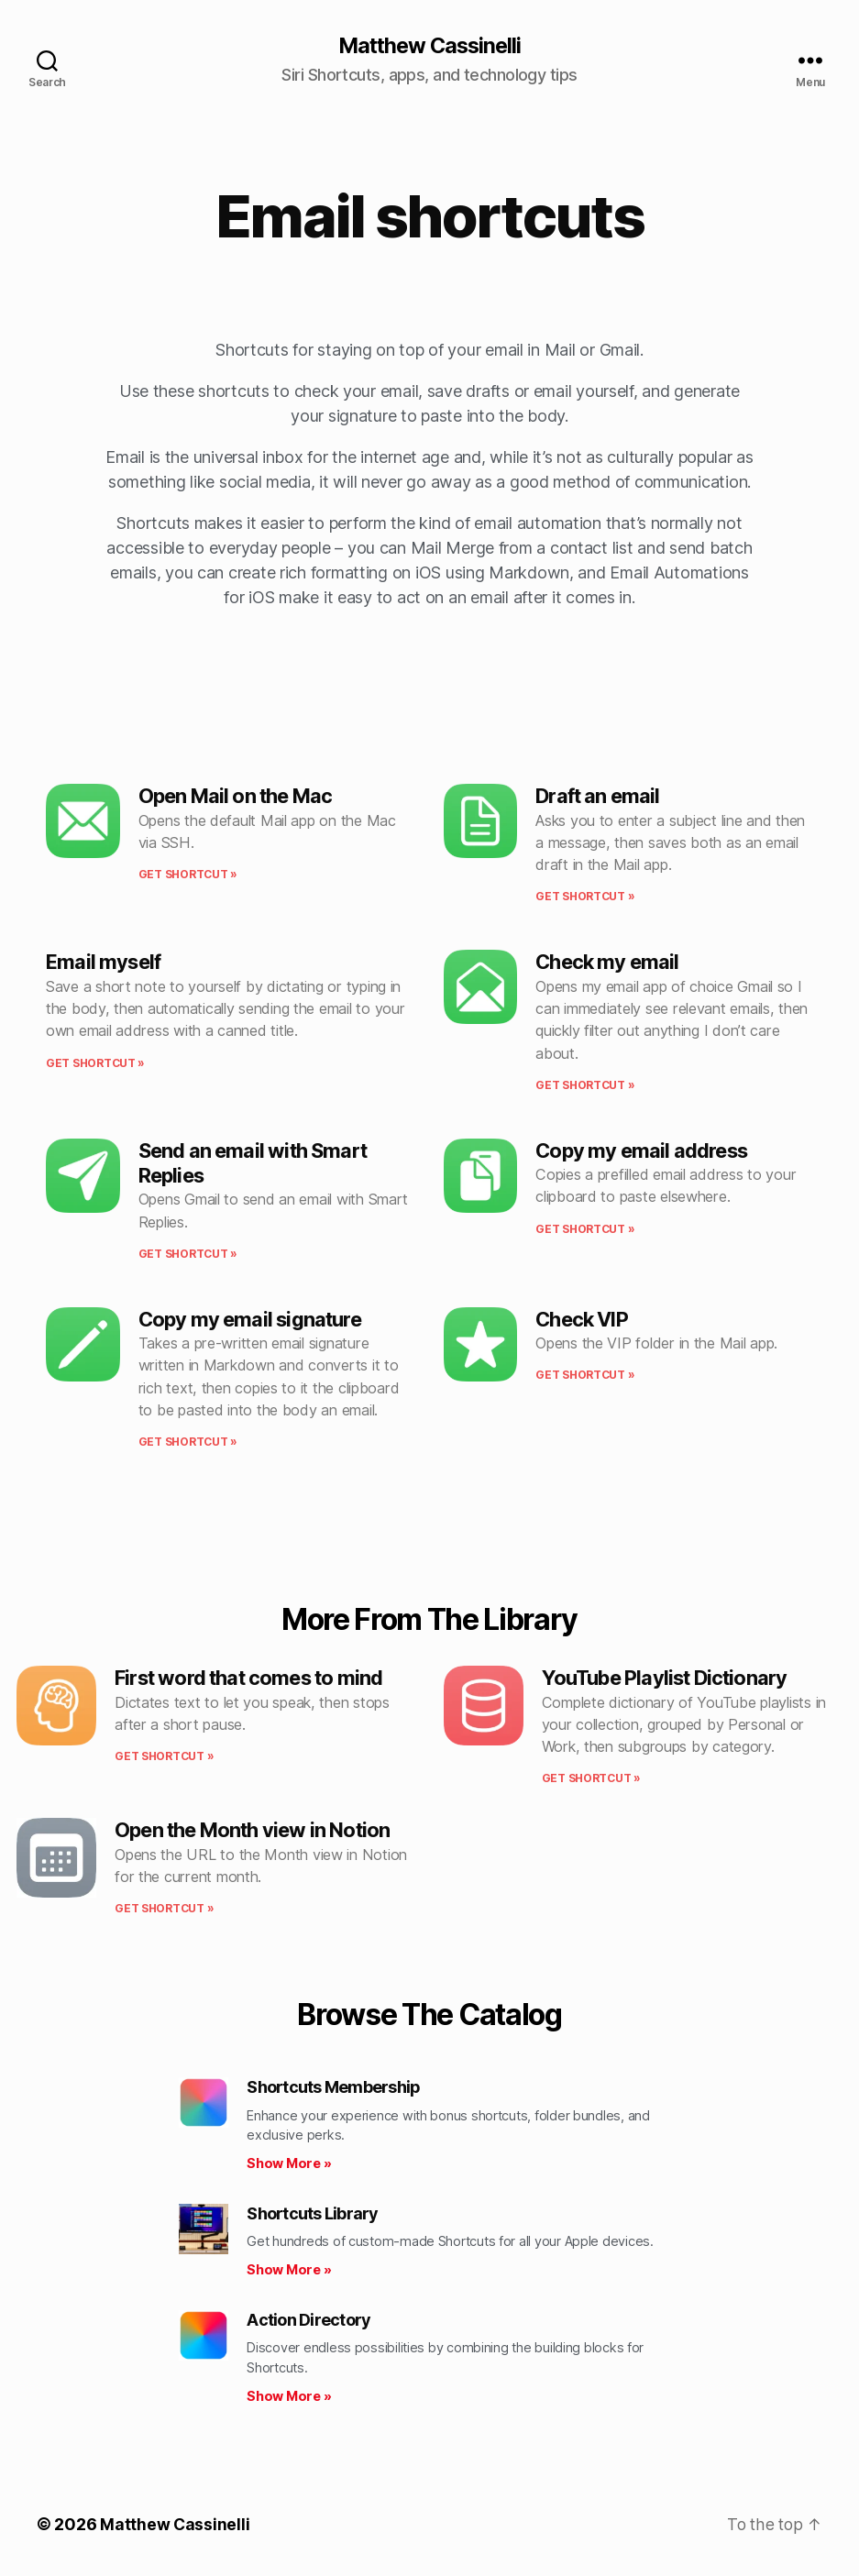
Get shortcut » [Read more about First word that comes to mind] (164, 1757)
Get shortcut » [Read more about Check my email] (584, 1086)
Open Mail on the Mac (235, 797)
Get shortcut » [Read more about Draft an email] (584, 897)
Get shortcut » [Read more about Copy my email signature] (187, 1442)
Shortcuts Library (312, 2214)
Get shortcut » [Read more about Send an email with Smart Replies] (187, 1254)
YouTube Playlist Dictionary (664, 1678)
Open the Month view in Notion (252, 1831)
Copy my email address (641, 1151)
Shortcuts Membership (333, 2087)
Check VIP (581, 1320)
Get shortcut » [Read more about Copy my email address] (584, 1229)
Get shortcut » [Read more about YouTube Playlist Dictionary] (591, 1779)
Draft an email (597, 797)
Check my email (606, 962)
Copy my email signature (249, 1320)
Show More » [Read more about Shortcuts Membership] (289, 2164)
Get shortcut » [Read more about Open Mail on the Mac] (187, 875)
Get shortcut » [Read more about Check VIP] (584, 1375)
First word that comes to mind (248, 1678)
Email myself (103, 962)
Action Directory (308, 2320)
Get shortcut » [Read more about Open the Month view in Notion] (164, 1909)
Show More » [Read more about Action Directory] (289, 2396)
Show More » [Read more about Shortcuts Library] (289, 2270)
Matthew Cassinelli (429, 46)
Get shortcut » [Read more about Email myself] (95, 1063)
